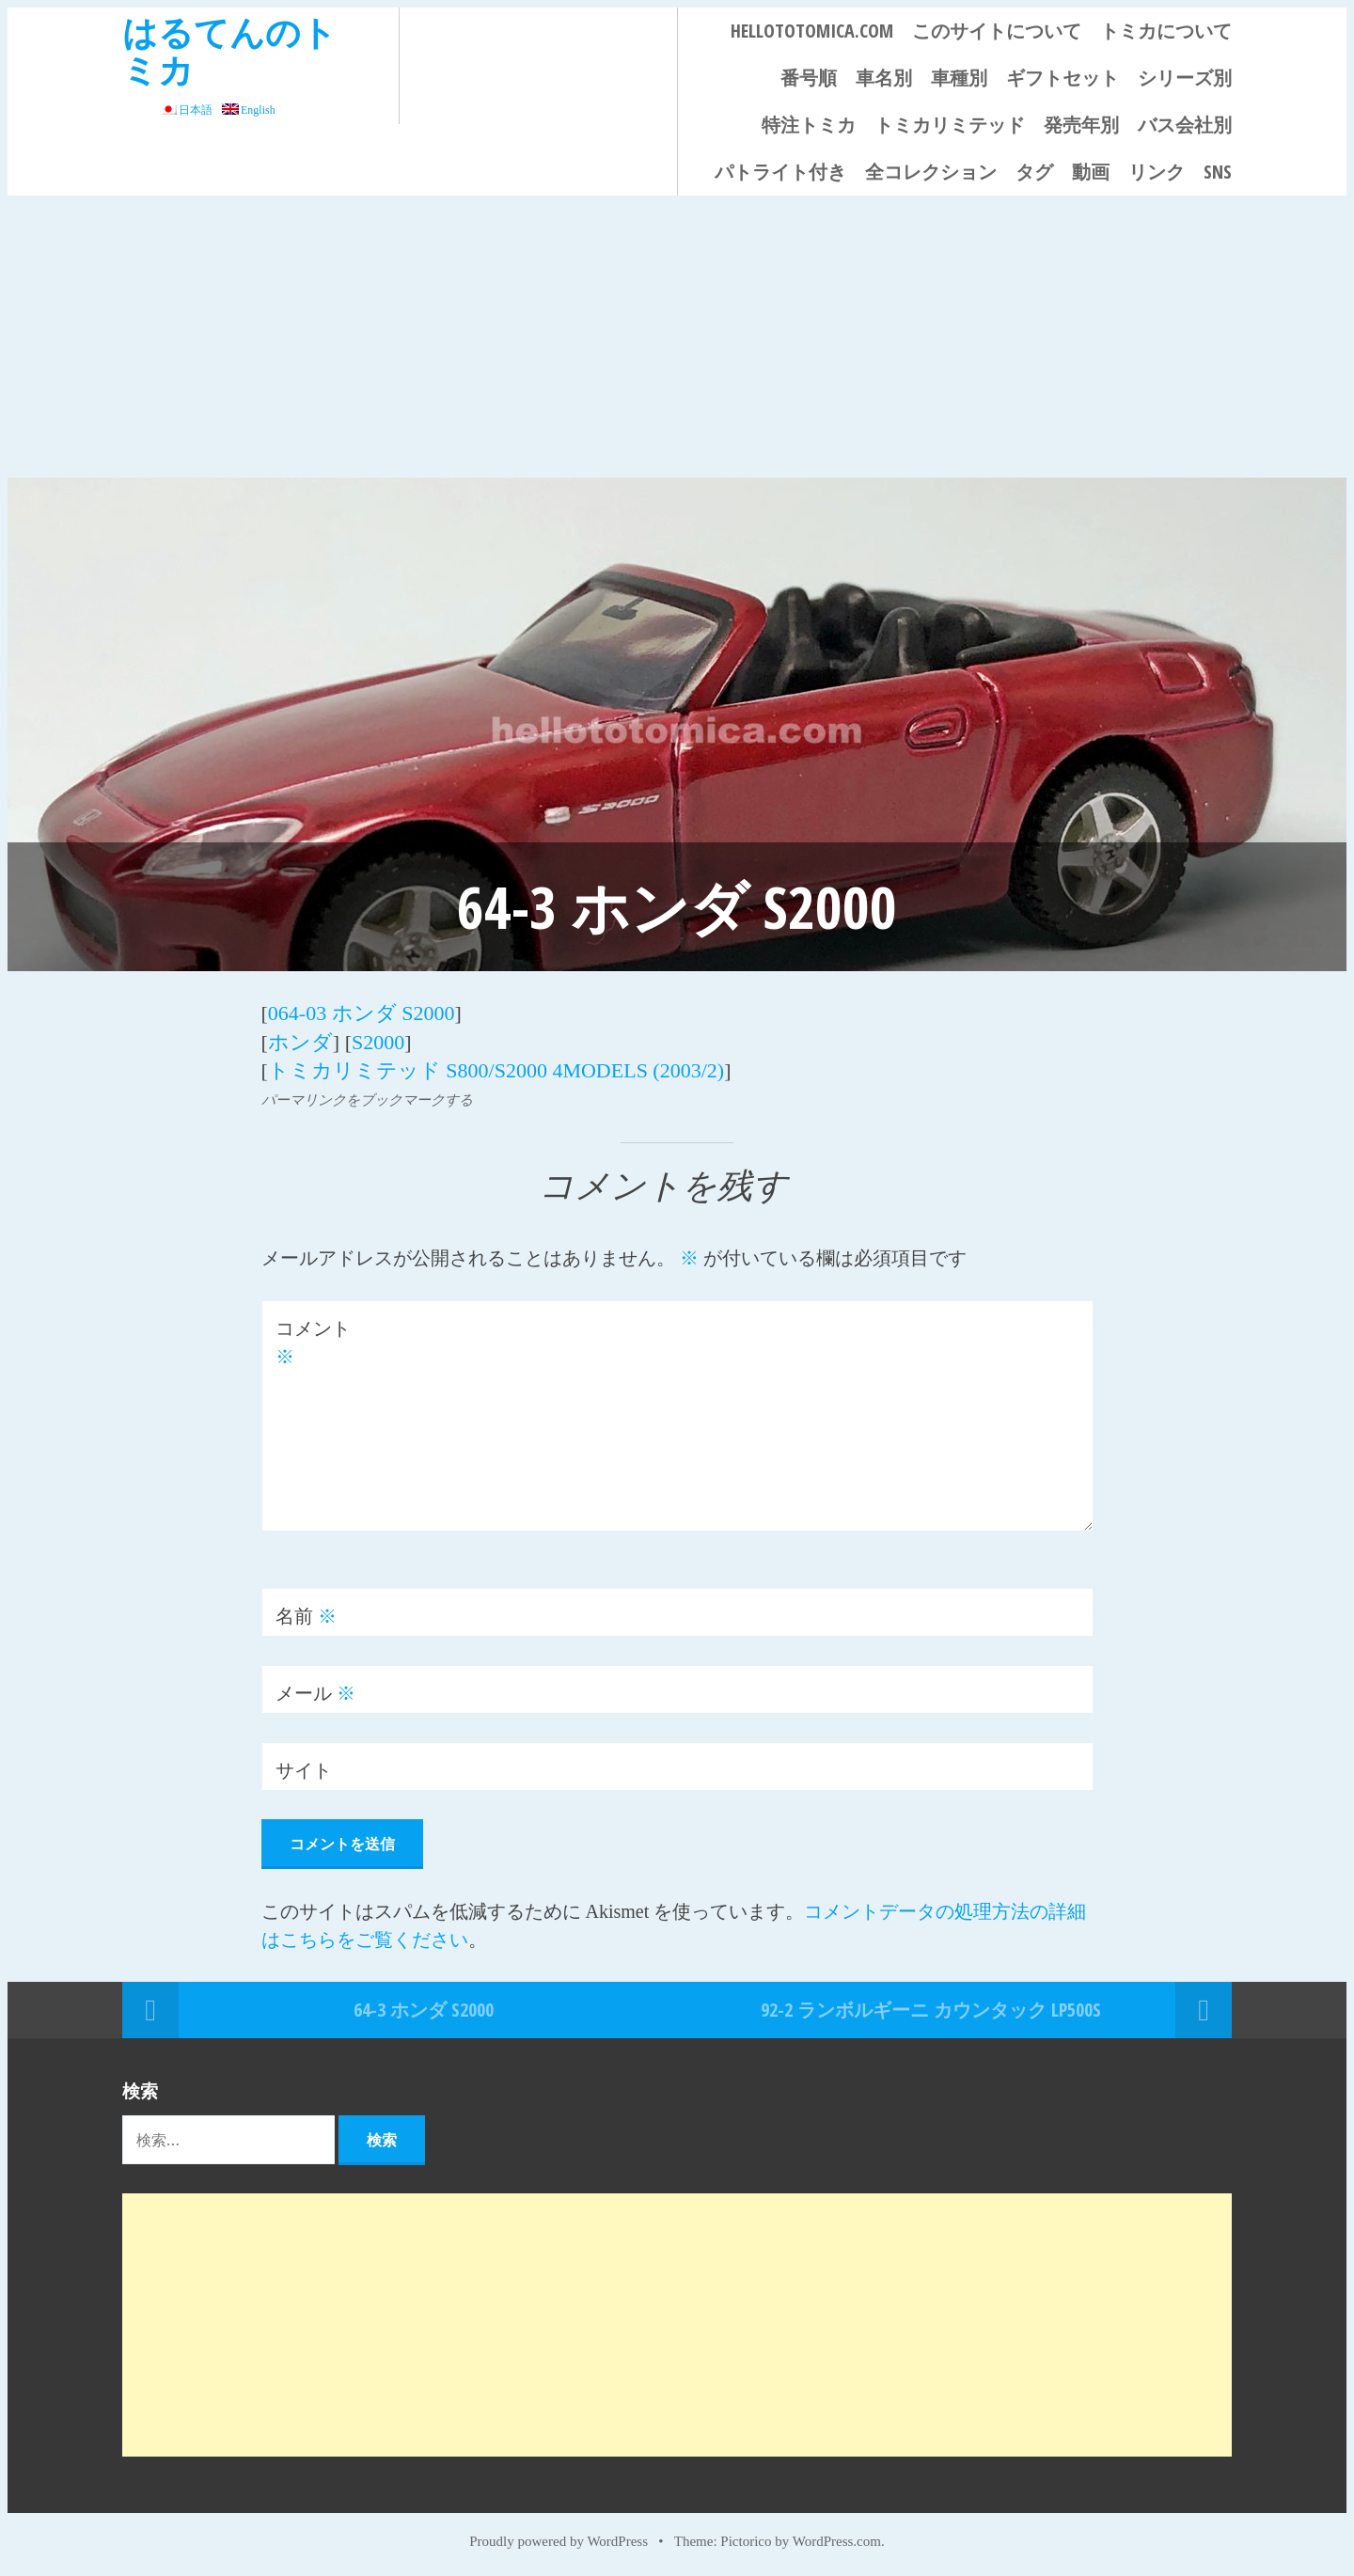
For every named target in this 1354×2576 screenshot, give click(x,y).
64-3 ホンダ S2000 (424, 2007)
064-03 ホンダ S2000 (361, 1013)
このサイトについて (996, 30)
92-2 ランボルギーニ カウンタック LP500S (931, 2007)
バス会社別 (1185, 124)
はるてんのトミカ (229, 50)
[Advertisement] (677, 336)
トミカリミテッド (949, 124)
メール (315, 1691)
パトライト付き (780, 171)
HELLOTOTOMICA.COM (812, 30)
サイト (304, 1768)
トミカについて (1166, 30)
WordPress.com (837, 2540)
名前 (306, 1614)
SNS (1218, 171)
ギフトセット (1062, 77)
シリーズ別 (1185, 77)
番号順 (808, 77)
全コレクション (931, 171)
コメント (313, 1341)
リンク (1156, 171)
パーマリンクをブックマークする (367, 1098)
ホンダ (300, 1041)
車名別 (884, 77)
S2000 (378, 1041)
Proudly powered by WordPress (558, 2540)
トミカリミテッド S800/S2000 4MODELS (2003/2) (496, 1069)
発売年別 (1081, 124)
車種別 (959, 77)
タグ (1034, 171)
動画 (1091, 171)
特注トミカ (809, 124)
